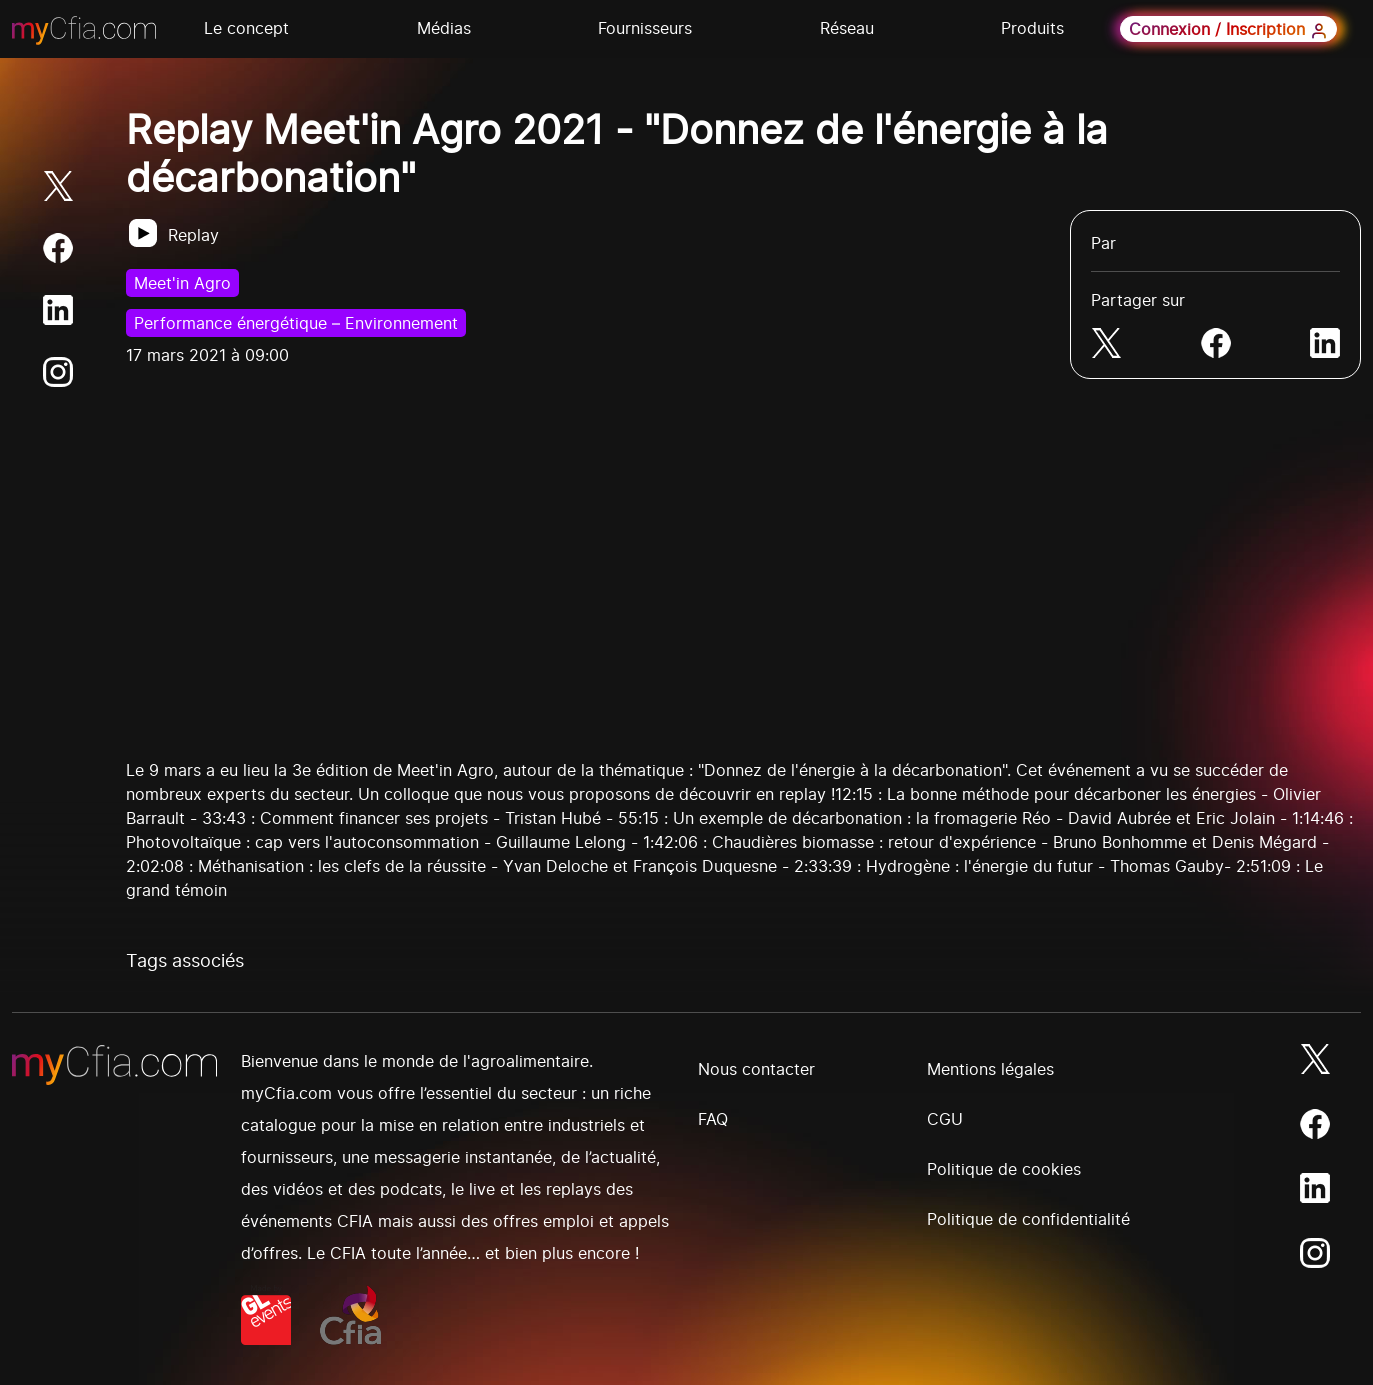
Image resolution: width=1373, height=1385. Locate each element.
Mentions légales (990, 1069)
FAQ (713, 1119)
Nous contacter (756, 1069)
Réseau (847, 28)
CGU (945, 1119)
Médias (444, 28)
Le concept (246, 28)
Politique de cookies (1004, 1169)
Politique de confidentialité (1028, 1219)
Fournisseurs (645, 28)
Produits (1032, 28)
